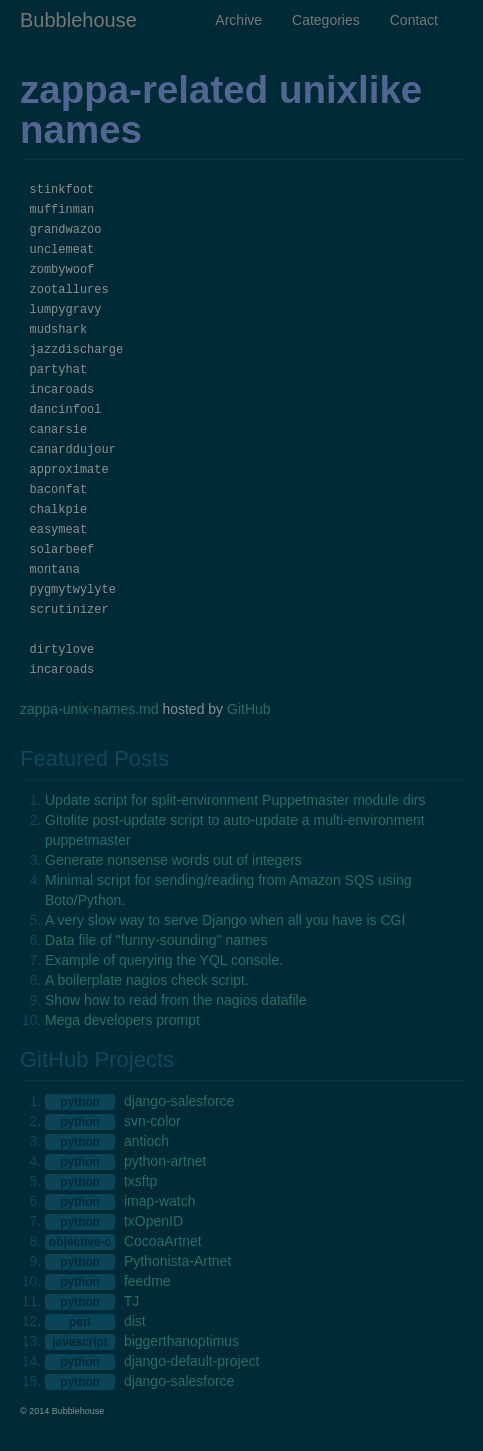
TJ (132, 1301)
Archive (238, 20)
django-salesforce (179, 1101)
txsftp (140, 1181)
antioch (146, 1141)
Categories (326, 20)
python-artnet (165, 1161)
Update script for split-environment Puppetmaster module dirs (235, 800)
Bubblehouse (78, 20)
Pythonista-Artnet (177, 1261)
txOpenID (153, 1221)
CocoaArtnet (163, 1241)
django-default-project (191, 1361)
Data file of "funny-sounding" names (156, 940)
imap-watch (160, 1201)
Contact (414, 20)
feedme (147, 1281)
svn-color (152, 1121)
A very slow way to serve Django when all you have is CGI (225, 920)
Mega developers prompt (122, 1020)
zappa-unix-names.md (89, 709)
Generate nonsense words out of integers (173, 860)
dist (135, 1321)
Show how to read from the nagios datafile (176, 1000)
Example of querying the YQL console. (164, 960)
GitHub (249, 709)
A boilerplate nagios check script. (147, 980)
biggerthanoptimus (181, 1341)
